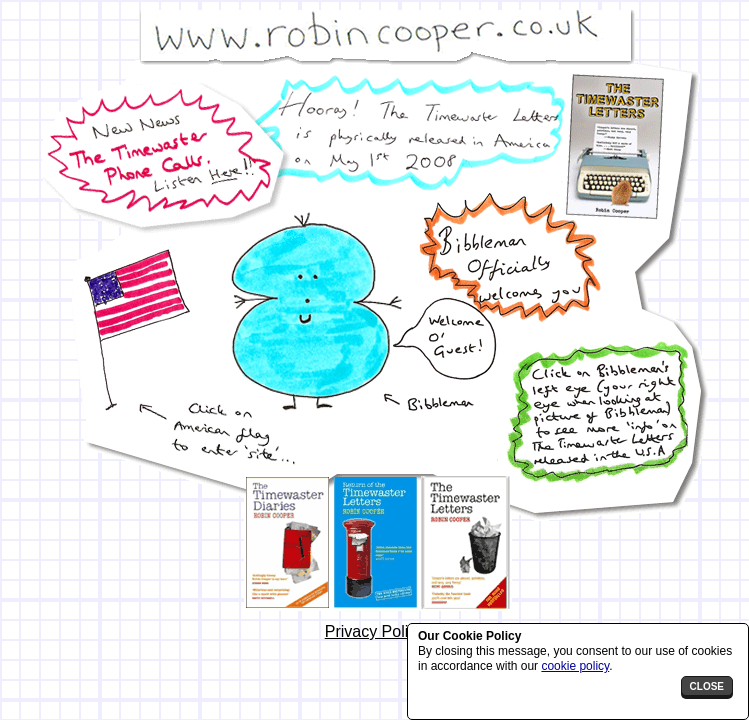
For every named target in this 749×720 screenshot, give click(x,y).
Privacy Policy (375, 631)
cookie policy (575, 666)
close (707, 686)
